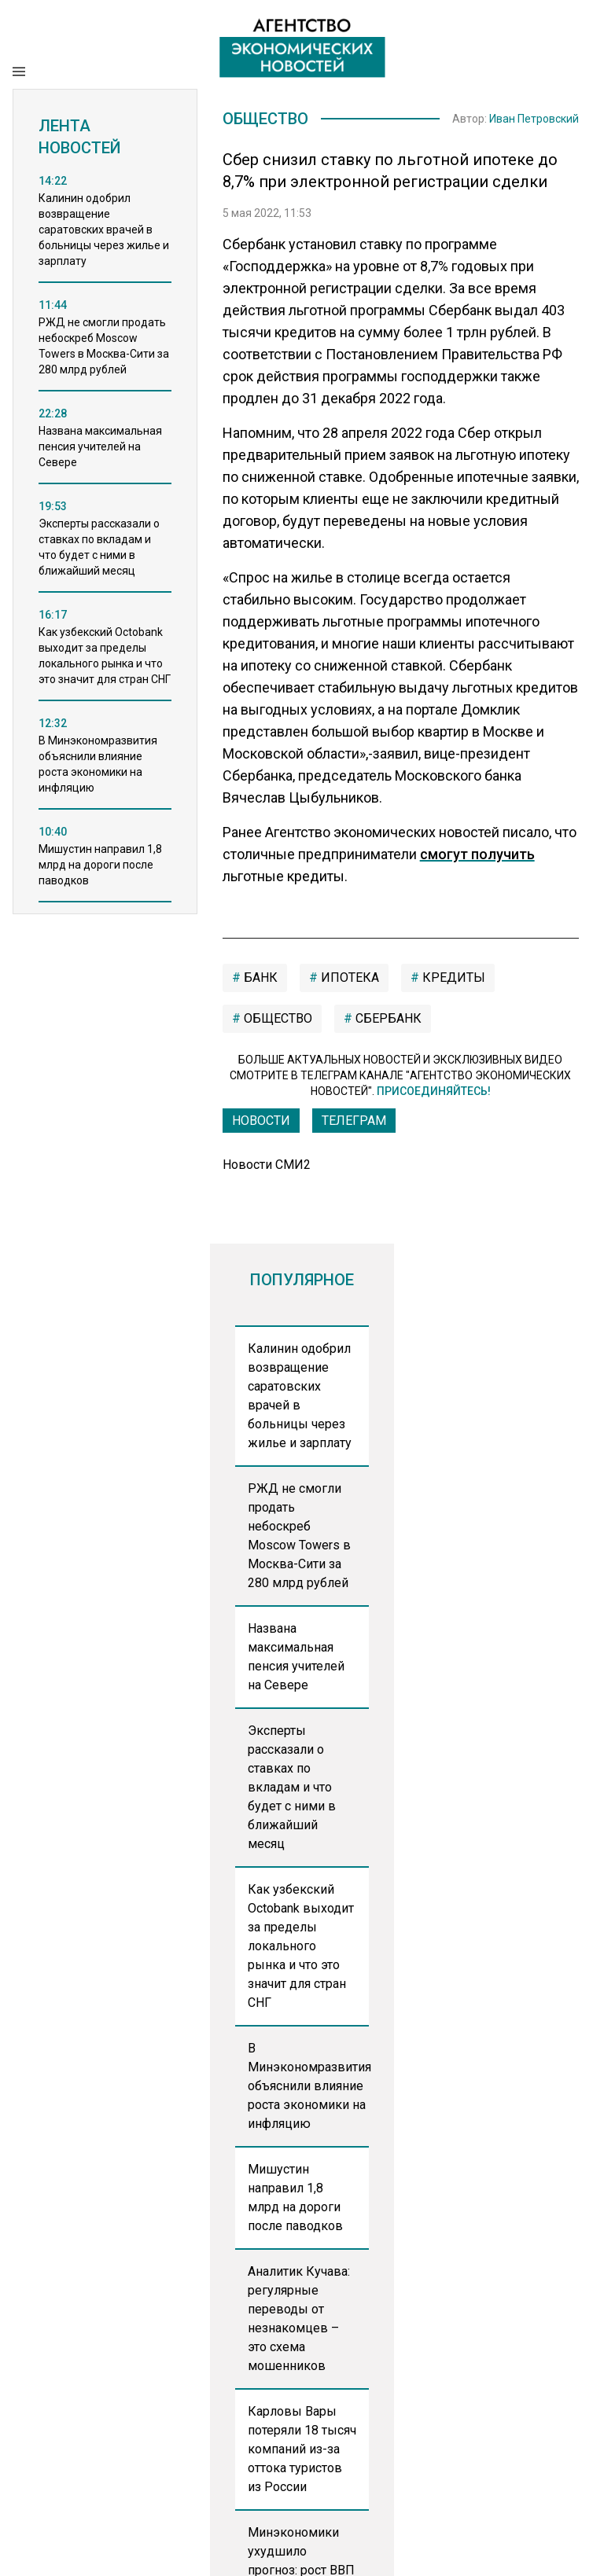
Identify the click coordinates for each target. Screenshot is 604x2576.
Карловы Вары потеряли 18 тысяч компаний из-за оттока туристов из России (302, 2449)
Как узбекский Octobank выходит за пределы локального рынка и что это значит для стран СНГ (301, 1946)
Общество (265, 118)
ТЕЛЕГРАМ (354, 1120)
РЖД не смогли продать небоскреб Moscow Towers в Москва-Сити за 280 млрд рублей (299, 1535)
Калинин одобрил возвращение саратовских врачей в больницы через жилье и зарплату (300, 1395)
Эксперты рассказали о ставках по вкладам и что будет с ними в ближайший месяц (292, 1787)
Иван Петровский (534, 118)
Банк (259, 977)
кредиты (452, 977)
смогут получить (477, 854)
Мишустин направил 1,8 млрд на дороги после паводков (295, 2197)
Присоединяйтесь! (434, 1091)
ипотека (348, 977)
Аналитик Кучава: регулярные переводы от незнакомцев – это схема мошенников (299, 2318)
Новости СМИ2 (267, 1164)
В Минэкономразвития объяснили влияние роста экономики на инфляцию (309, 2086)
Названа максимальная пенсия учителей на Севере (296, 1656)
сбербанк (387, 1018)
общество (276, 1018)
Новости (261, 1120)
